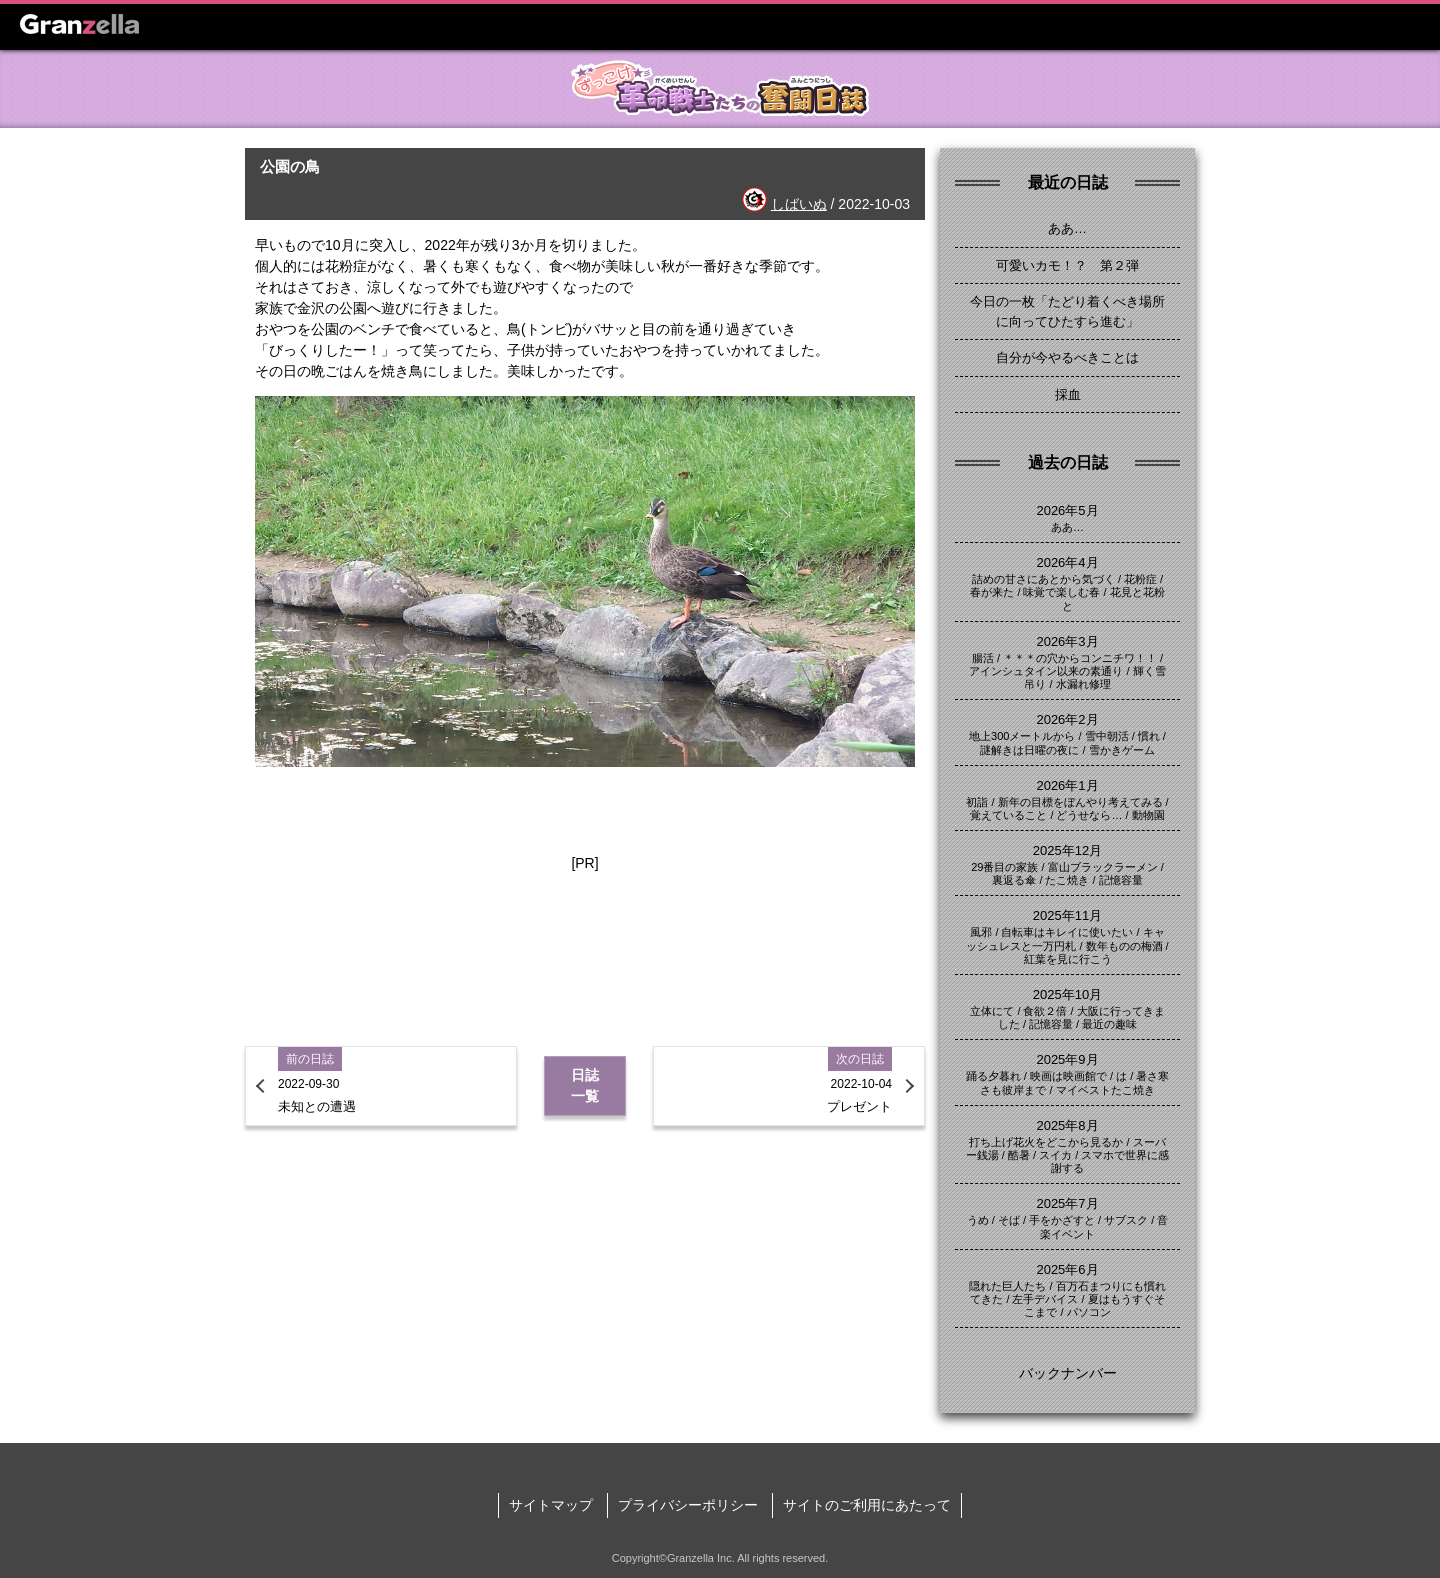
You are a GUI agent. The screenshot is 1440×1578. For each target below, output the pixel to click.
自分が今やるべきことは (1067, 357)
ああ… (1067, 228)
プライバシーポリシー (688, 1505)
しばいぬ (799, 204)
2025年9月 (1067, 1059)
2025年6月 (1067, 1269)
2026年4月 (1067, 562)
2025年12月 (1067, 850)
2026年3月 (1067, 641)
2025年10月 (1067, 994)
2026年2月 (1067, 719)
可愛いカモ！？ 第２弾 (1067, 265)
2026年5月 (1067, 510)
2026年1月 (1067, 785)
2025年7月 (1067, 1203)
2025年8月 (1067, 1125)
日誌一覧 (585, 1085)
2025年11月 (1067, 915)
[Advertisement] (585, 938)
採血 (1068, 394)
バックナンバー (1068, 1373)
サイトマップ (551, 1505)
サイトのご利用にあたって (867, 1505)
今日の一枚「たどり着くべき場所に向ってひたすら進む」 (1067, 311)
